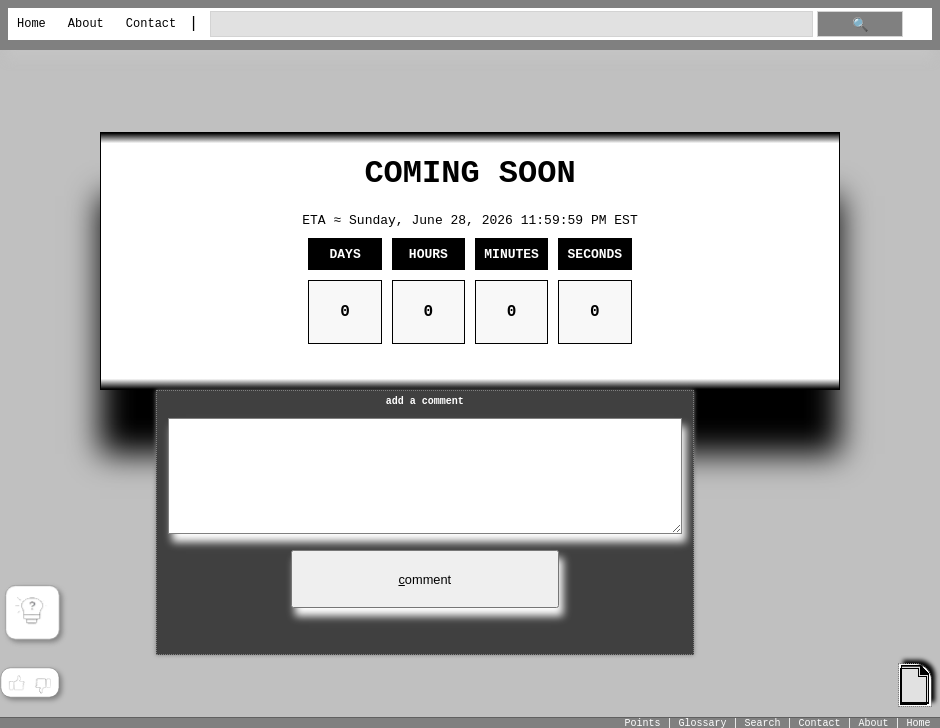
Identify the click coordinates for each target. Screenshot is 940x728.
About (86, 24)
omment (424, 579)
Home (31, 24)
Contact (151, 24)
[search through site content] (511, 24)
